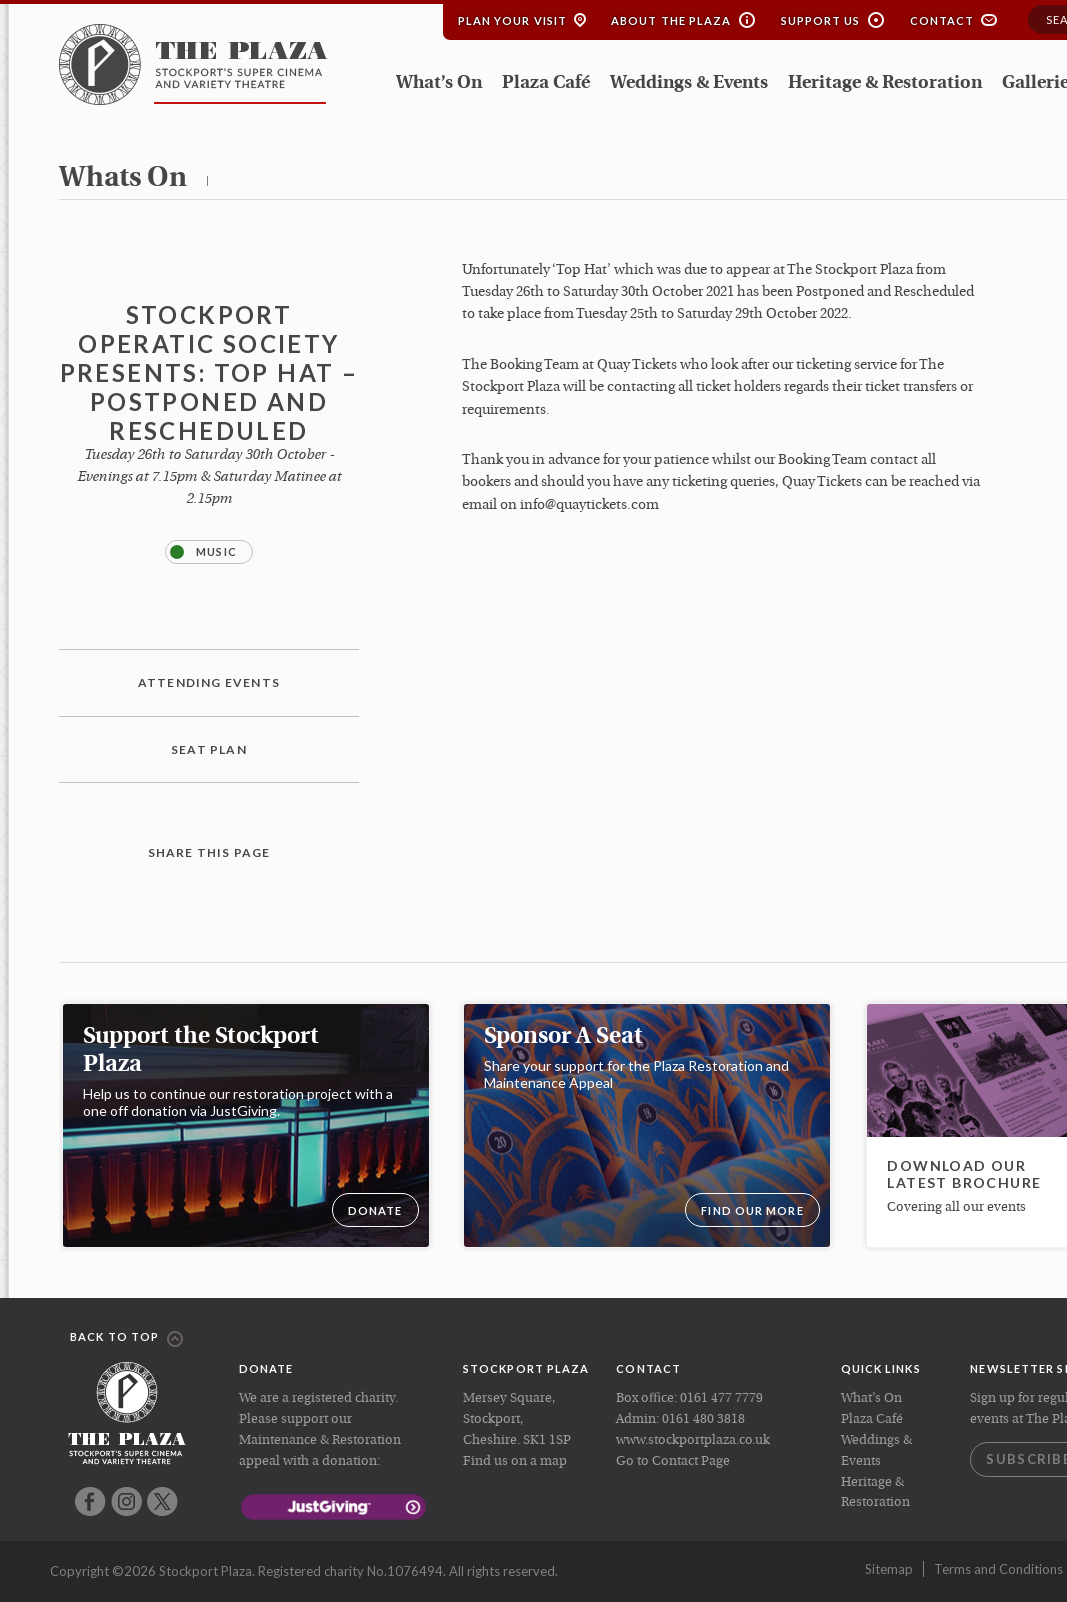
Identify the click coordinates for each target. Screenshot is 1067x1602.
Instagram (126, 1501)
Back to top (126, 1338)
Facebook (90, 1501)
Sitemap (889, 1569)
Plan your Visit (513, 20)
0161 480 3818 (703, 1419)
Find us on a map (515, 1461)
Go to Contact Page (673, 1461)
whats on (123, 179)
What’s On (439, 83)
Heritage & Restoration (885, 83)
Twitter (162, 1501)
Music (203, 552)
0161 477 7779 (721, 1398)
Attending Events (209, 682)
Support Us (821, 20)
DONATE (375, 1210)
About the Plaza (671, 20)
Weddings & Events (689, 83)
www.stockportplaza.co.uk (693, 1440)
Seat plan (209, 749)
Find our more (752, 1210)
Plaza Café (546, 83)
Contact (942, 20)
